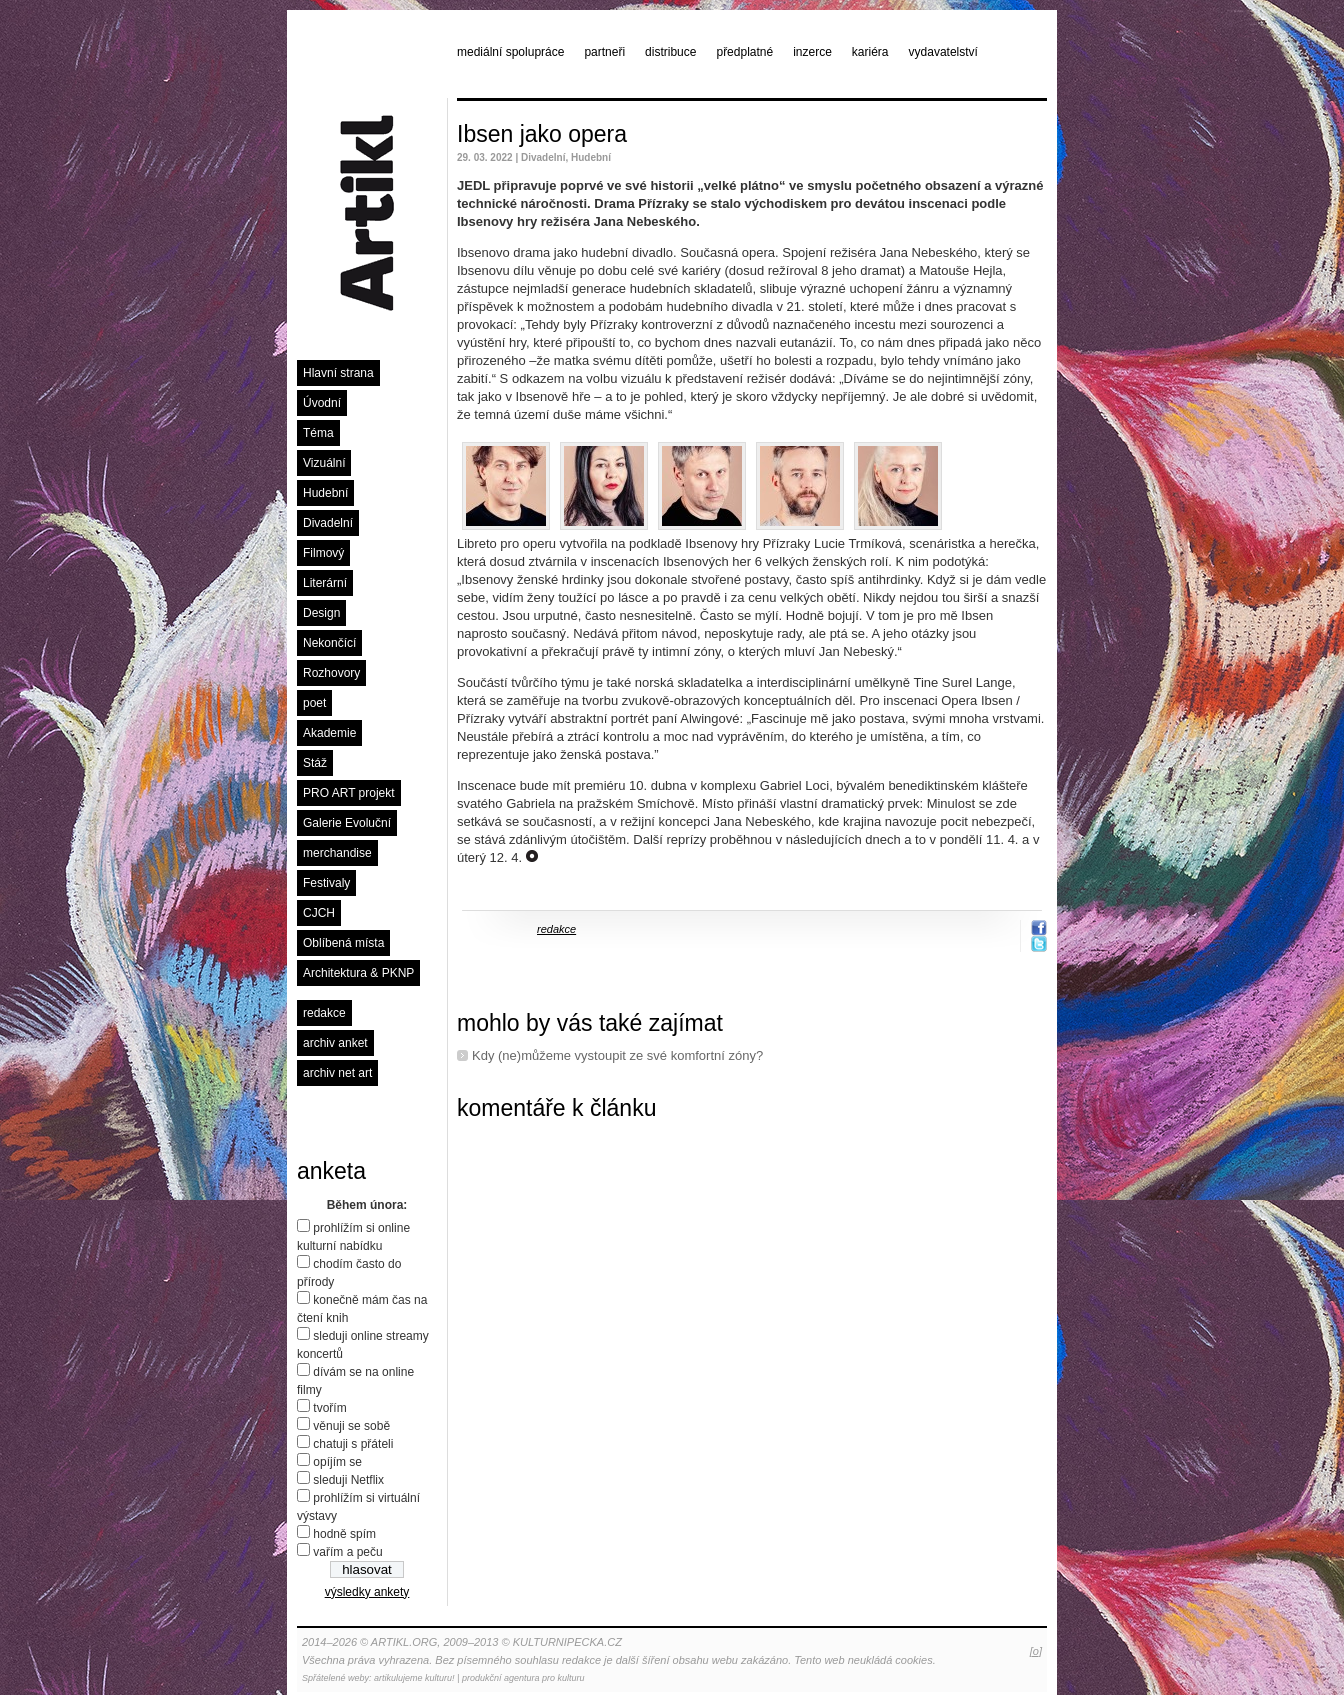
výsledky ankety (367, 1592)
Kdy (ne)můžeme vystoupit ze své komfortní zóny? (617, 1055)
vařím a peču (347, 1552)
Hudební (325, 493)
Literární (325, 583)
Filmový (323, 553)
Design (321, 613)
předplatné (744, 52)
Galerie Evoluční (347, 823)
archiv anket (335, 1043)
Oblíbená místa (343, 943)
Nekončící (329, 643)
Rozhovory (331, 673)
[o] (1036, 1651)
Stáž (315, 763)
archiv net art (337, 1073)
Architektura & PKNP (358, 973)
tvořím (329, 1408)
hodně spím (344, 1534)
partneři (604, 52)
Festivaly (326, 883)
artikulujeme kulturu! (414, 1678)
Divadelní (328, 523)
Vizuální (324, 463)
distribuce (670, 52)
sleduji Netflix (348, 1480)
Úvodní (322, 403)
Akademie (329, 733)
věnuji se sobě (351, 1426)
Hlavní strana (338, 373)
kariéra (870, 52)
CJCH (319, 913)
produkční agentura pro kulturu (523, 1678)
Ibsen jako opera (542, 134)
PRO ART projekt (349, 793)
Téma (318, 433)
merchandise (337, 853)
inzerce (812, 52)
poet (314, 703)
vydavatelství (943, 52)
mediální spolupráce (510, 52)
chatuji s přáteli (353, 1444)
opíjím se (337, 1462)
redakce (324, 1013)
